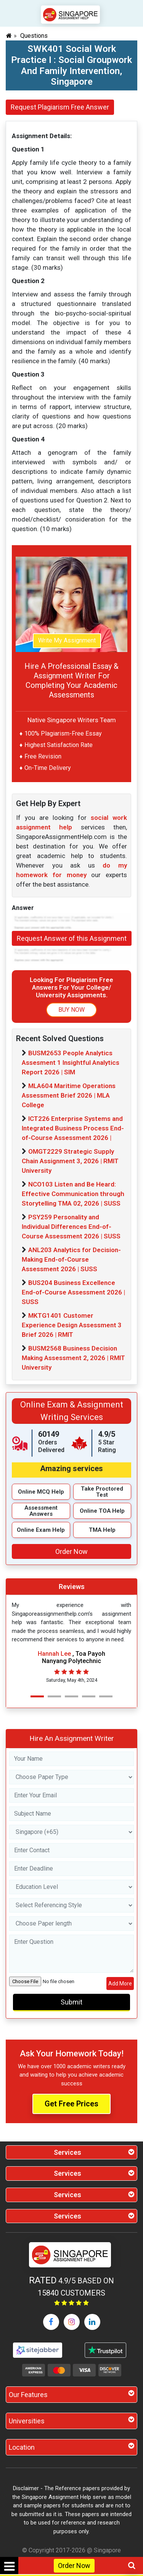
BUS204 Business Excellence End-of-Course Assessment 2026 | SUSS (73, 1292)
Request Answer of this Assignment (72, 938)
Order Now (74, 2566)
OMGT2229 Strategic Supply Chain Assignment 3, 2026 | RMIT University (70, 1161)
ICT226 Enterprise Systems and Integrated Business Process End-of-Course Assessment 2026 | (73, 1128)
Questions (34, 35)
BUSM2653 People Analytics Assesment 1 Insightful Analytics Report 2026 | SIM (70, 1062)
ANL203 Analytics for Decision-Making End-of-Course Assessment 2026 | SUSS (71, 1259)
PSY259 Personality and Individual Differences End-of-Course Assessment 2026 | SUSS (71, 1226)
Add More (120, 1983)
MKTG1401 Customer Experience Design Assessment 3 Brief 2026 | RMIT (72, 1325)
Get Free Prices (71, 2103)
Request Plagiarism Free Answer (60, 107)
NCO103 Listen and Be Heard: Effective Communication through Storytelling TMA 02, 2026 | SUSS (73, 1193)
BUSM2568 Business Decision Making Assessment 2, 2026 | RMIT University (73, 1357)
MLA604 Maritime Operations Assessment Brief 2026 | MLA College (69, 1095)
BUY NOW (71, 1009)
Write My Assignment (67, 640)
